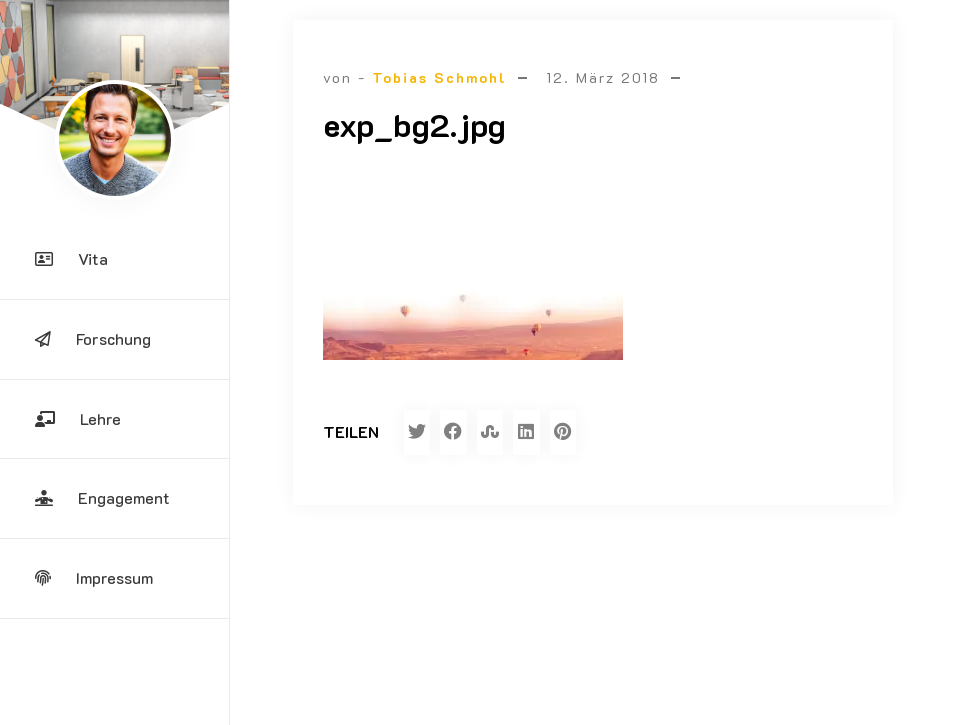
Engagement (102, 497)
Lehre (78, 418)
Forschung (93, 338)
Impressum (94, 577)
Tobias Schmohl (439, 77)
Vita (71, 258)
